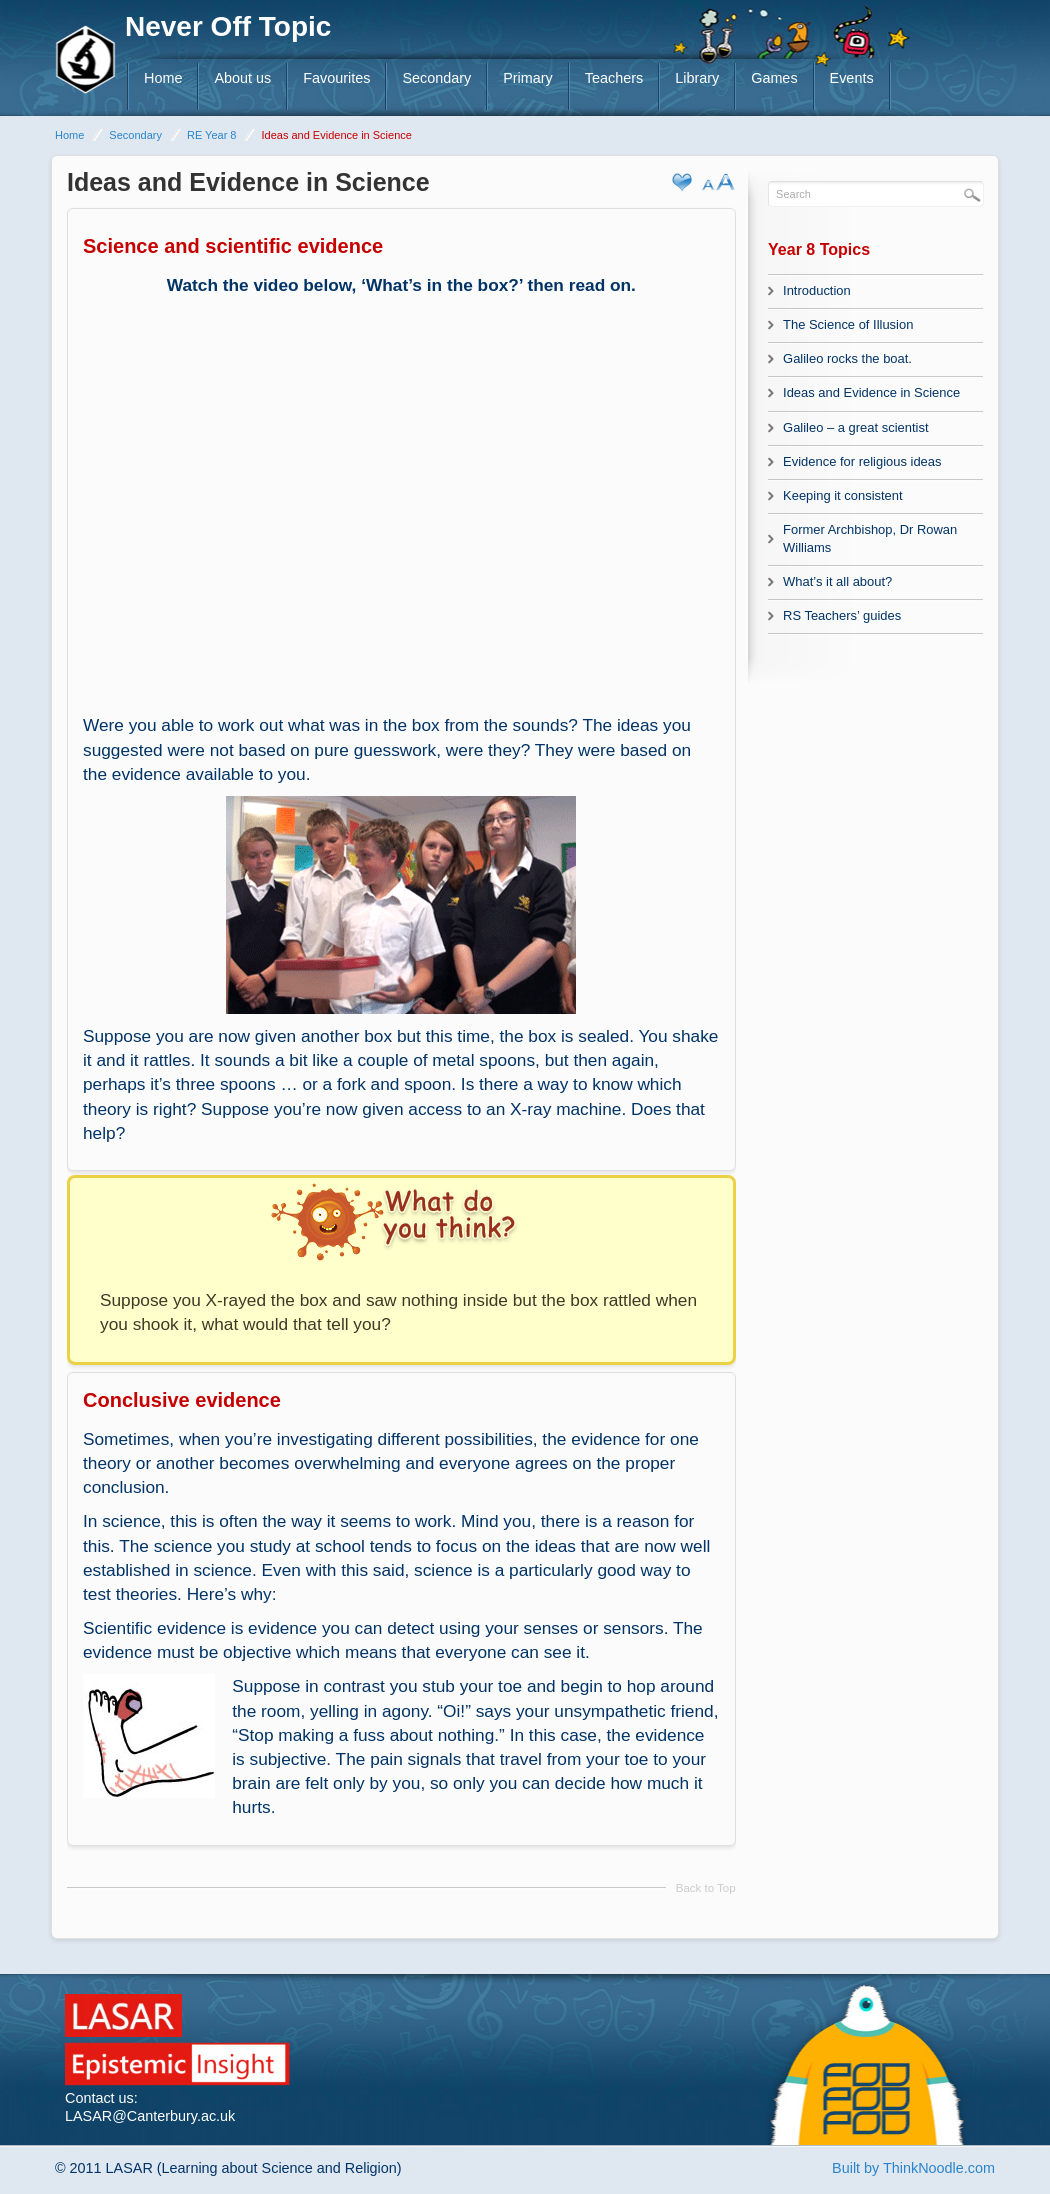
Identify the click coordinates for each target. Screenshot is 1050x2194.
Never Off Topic (228, 26)
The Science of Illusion (848, 324)
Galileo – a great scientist (855, 427)
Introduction (817, 290)
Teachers (614, 78)
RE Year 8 (212, 135)
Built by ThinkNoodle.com (913, 2168)
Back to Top (706, 1888)
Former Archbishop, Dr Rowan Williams (870, 538)
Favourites (336, 78)
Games (774, 78)
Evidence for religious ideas (862, 461)
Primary (528, 78)
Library (697, 78)
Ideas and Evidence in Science (871, 392)
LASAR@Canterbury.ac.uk (150, 2116)
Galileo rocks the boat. (847, 358)
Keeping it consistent (843, 495)
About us (242, 78)
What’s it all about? (837, 581)
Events (852, 78)
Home (163, 78)
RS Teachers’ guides (842, 615)
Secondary (436, 78)
